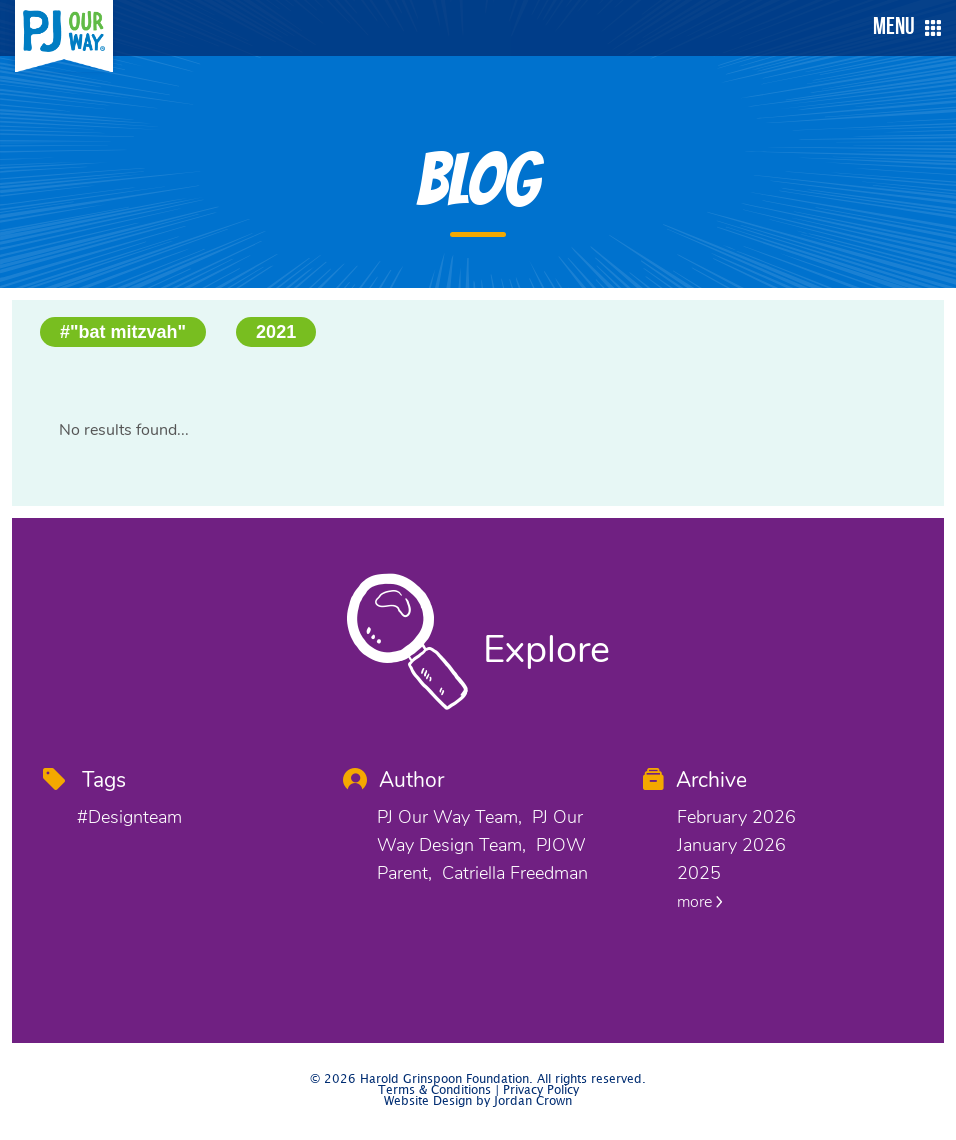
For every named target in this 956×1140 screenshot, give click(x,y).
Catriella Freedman (515, 873)
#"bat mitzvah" (123, 332)
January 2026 (731, 845)
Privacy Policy (541, 1090)
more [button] (700, 902)
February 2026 (736, 817)
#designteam (129, 817)
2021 (276, 332)
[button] (902, 28)
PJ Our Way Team (447, 817)
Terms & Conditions (434, 1090)
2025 (699, 873)
